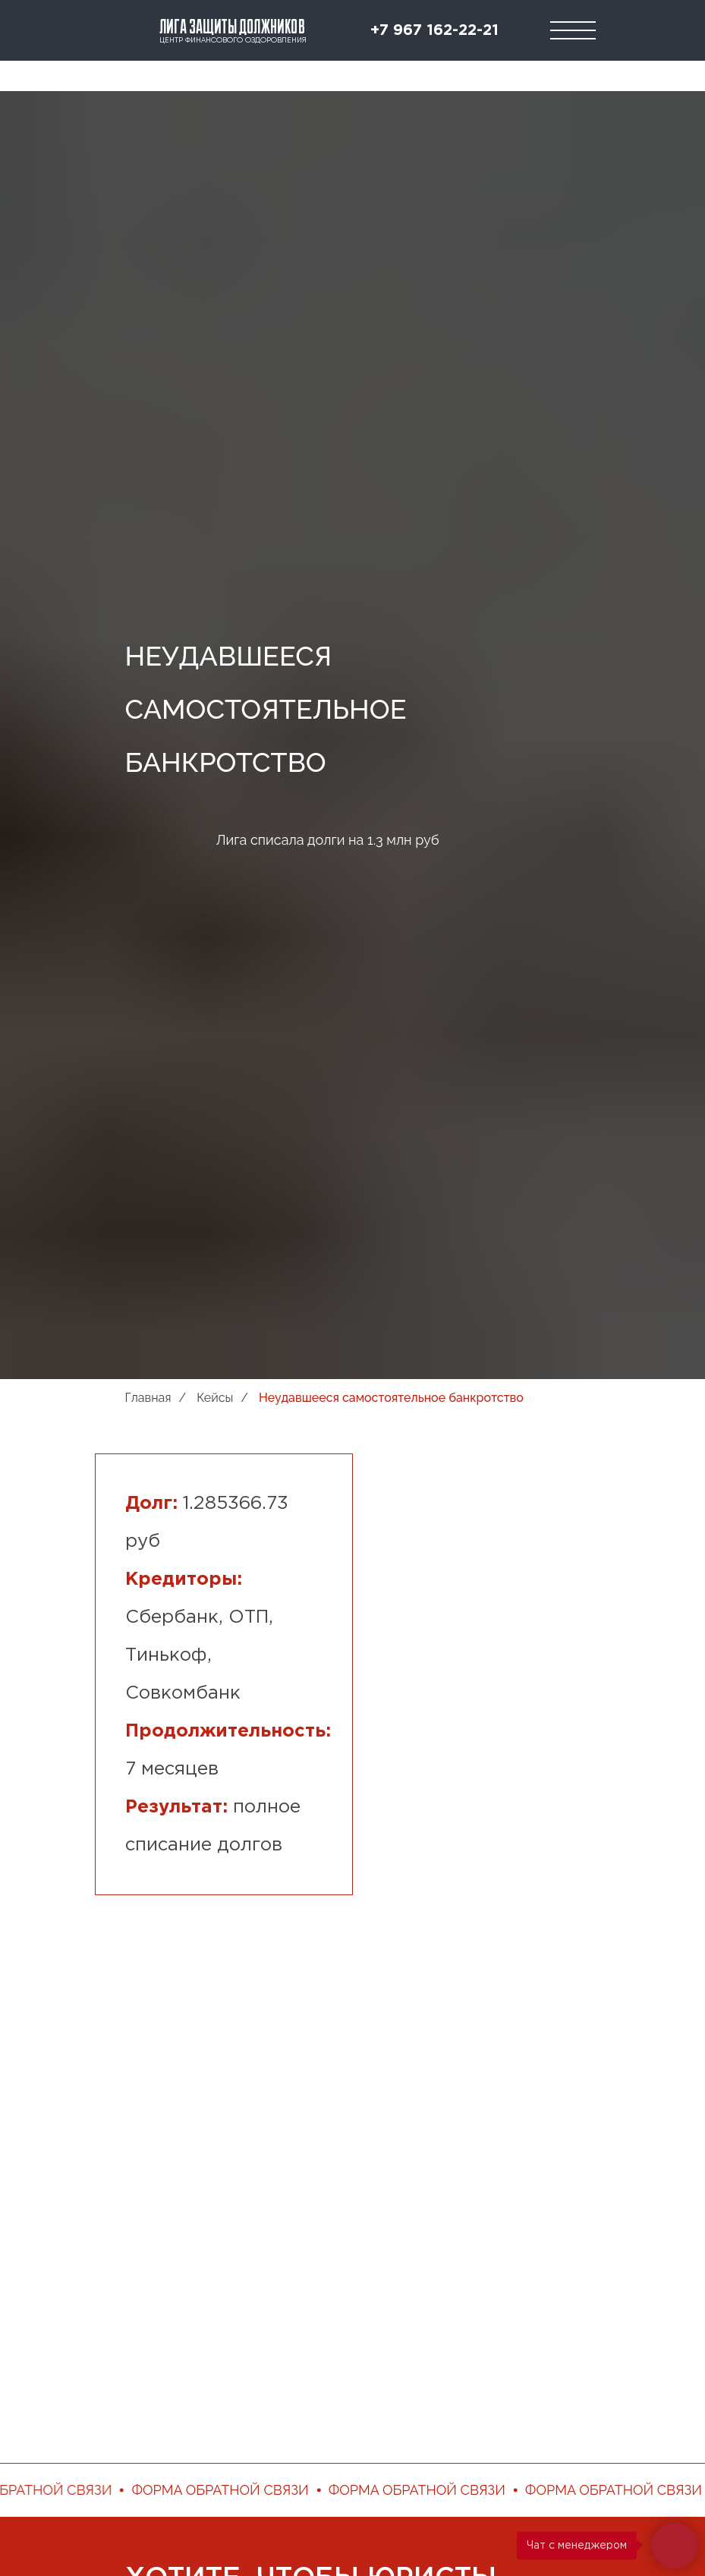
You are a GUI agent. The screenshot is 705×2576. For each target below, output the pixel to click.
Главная (148, 1397)
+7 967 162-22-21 (434, 30)
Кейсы (215, 1397)
